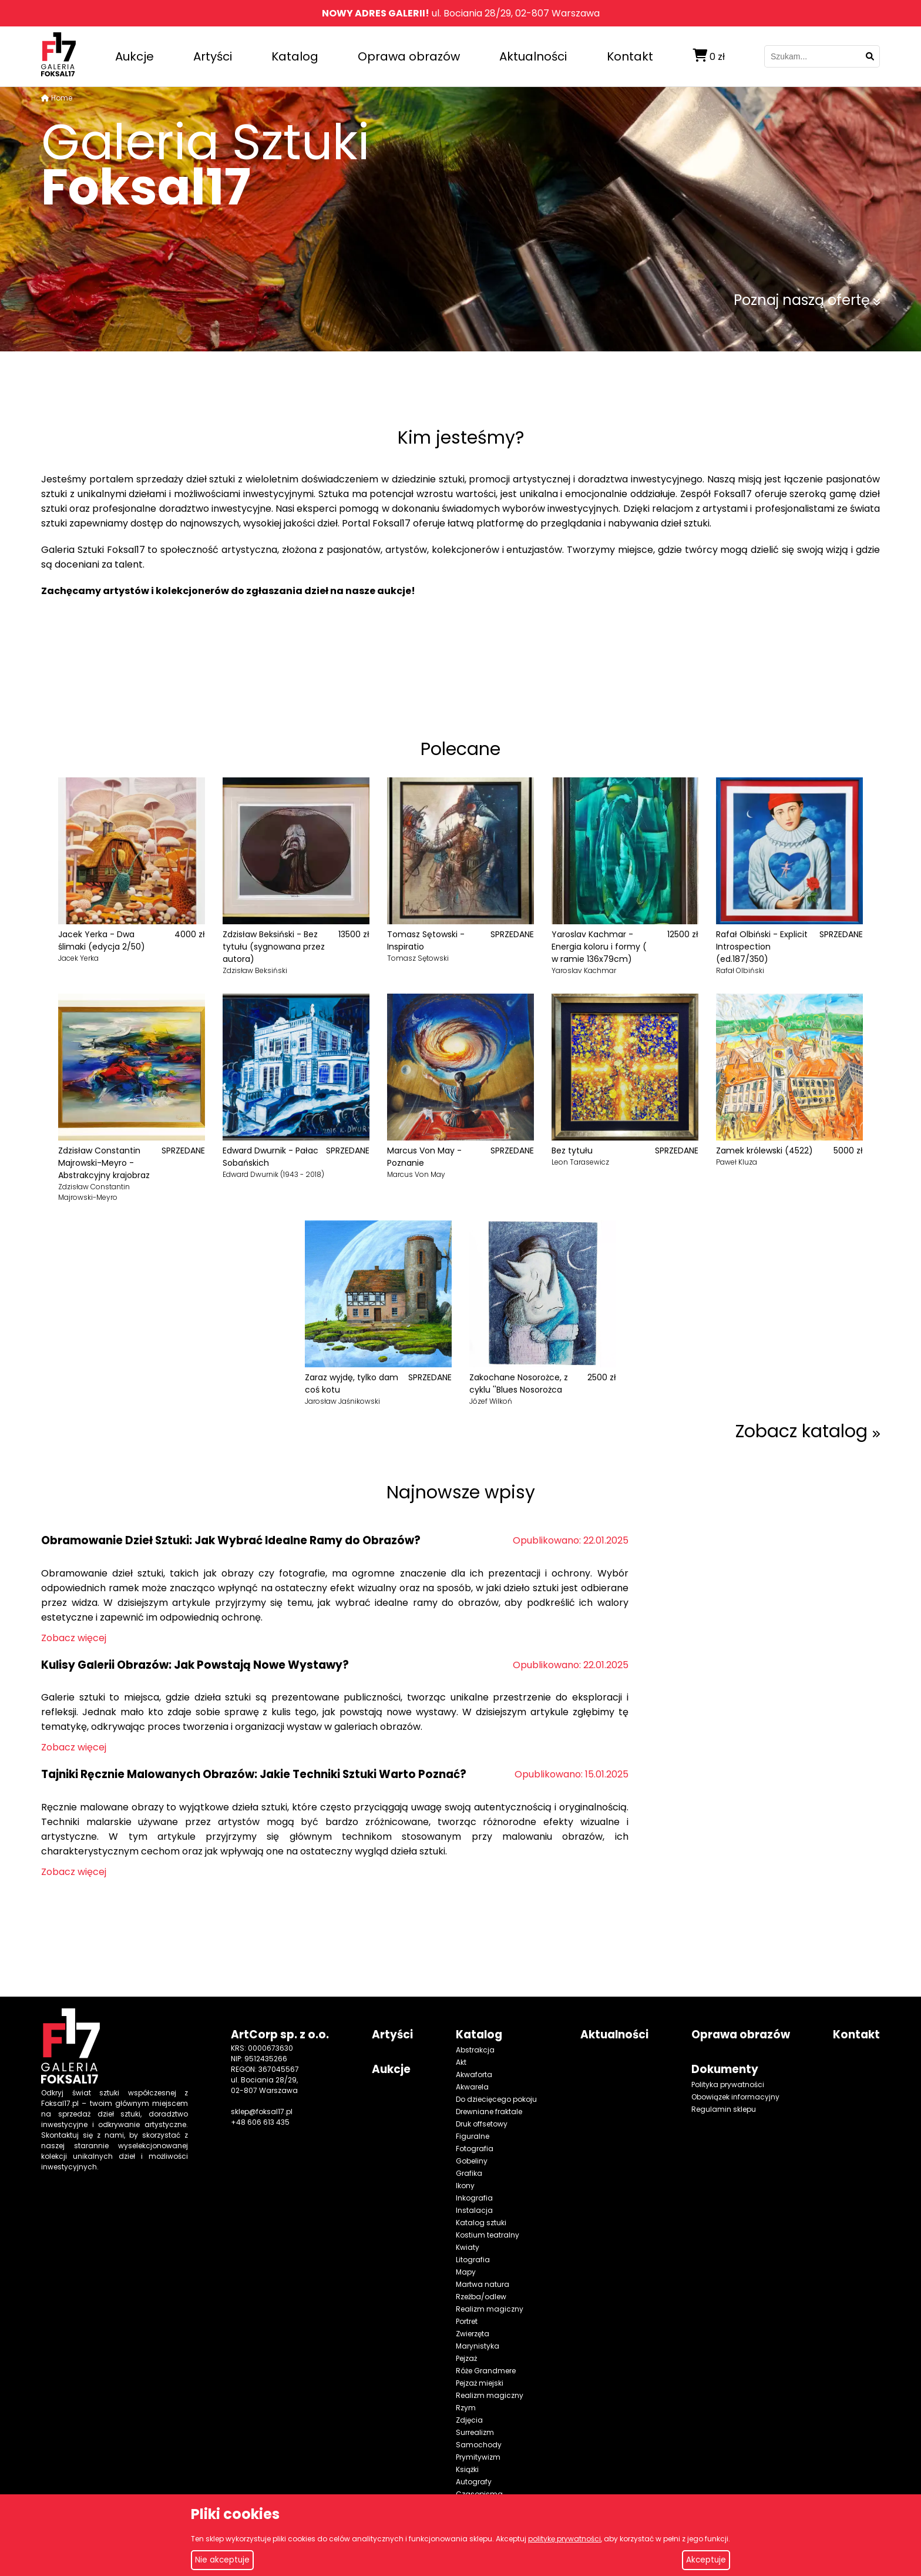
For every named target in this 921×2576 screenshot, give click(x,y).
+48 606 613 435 (260, 2122)
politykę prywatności (564, 2539)
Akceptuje (706, 2559)
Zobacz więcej (73, 1638)
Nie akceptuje (222, 2559)
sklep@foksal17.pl (262, 2112)
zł (709, 56)
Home (61, 98)
